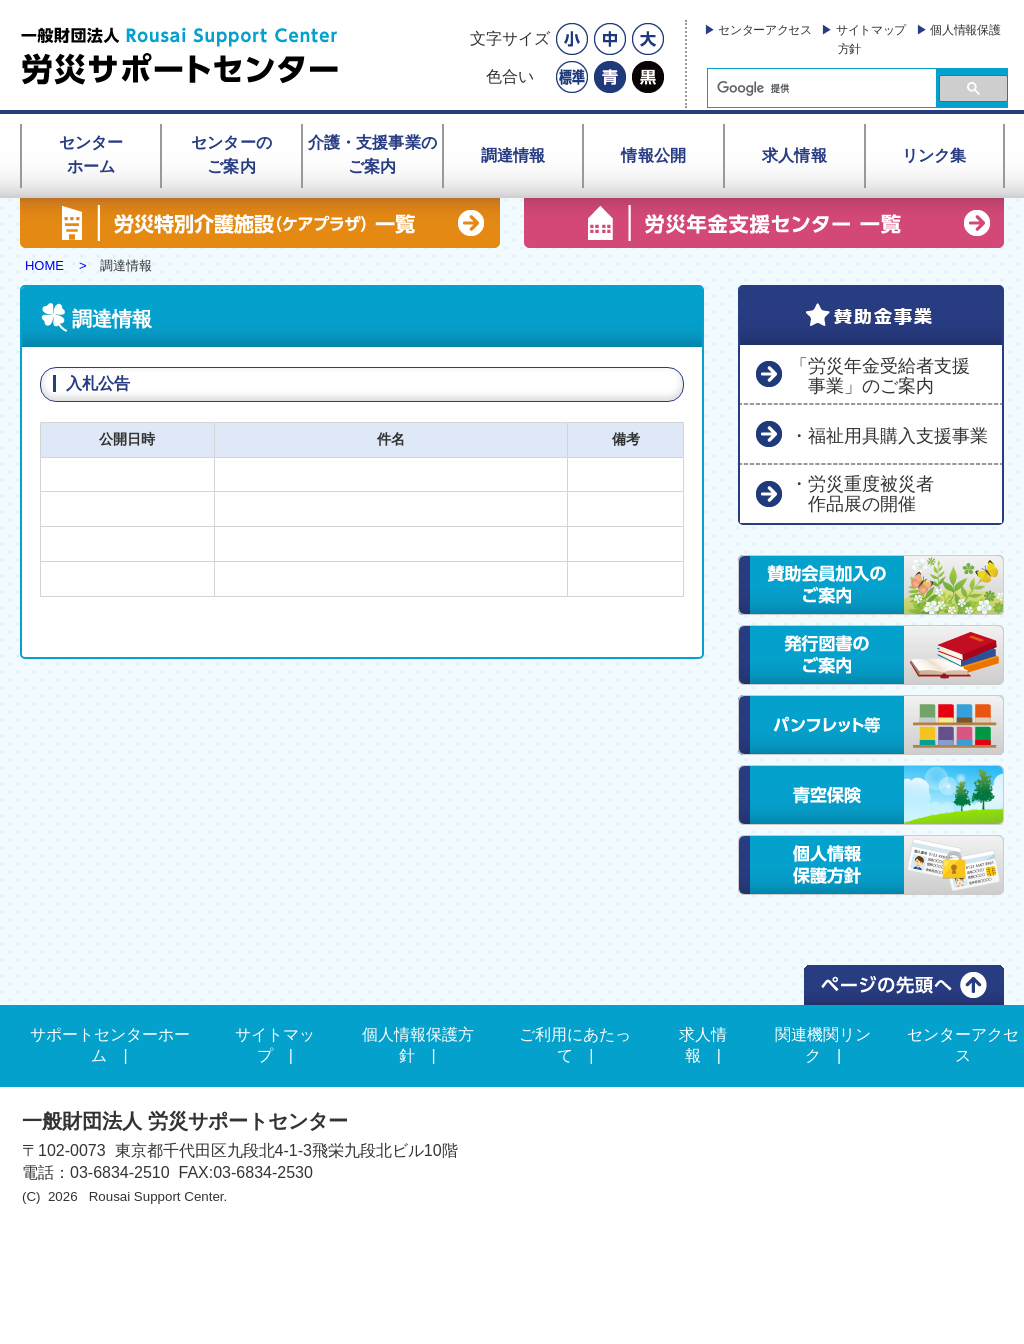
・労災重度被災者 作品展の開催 (862, 494)
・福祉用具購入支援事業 (889, 436)
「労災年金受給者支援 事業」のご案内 (880, 376)
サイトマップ (871, 30)
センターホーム (91, 154)
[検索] (820, 88)
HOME (44, 265)
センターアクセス (764, 30)
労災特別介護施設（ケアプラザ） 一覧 (260, 223)
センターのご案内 (231, 154)
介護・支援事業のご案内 (372, 154)
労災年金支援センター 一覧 (764, 223)
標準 (572, 77)
